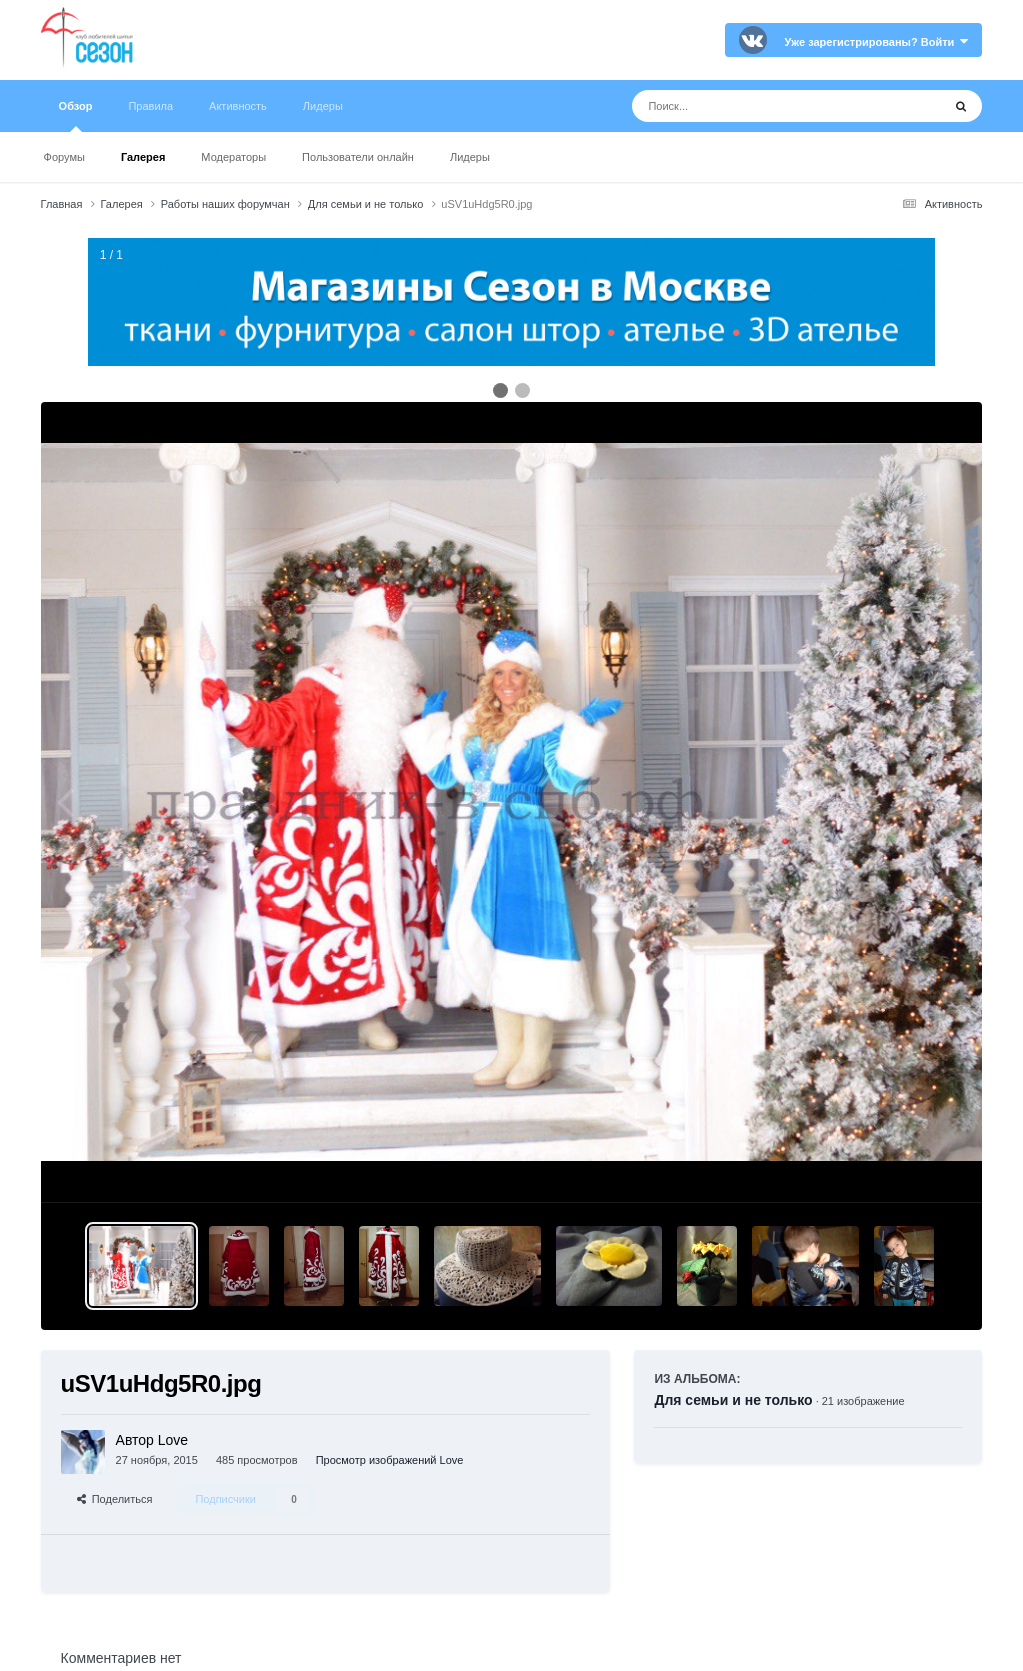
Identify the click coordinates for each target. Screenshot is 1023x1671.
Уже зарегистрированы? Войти (877, 42)
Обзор (76, 116)
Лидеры (470, 157)
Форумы (64, 157)
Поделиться (115, 1499)
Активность (238, 106)
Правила (150, 106)
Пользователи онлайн (358, 157)
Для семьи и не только (733, 1400)
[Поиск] (749, 106)
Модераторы (233, 157)
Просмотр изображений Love (390, 1460)
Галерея (143, 157)
